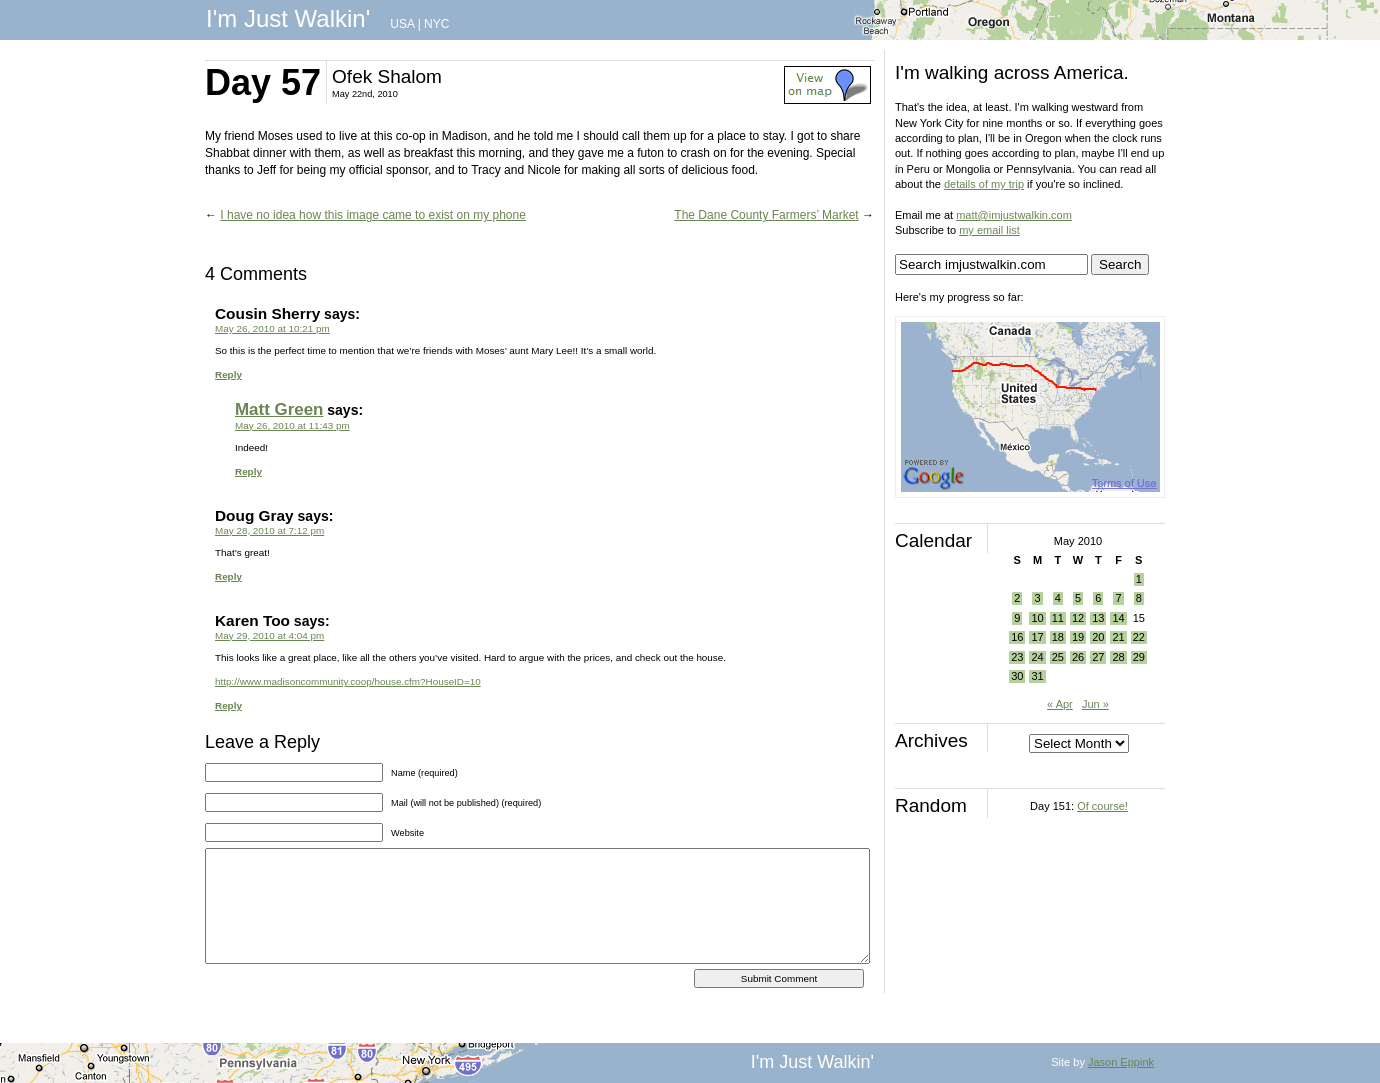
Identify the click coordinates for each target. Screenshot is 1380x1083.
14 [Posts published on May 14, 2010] (1118, 618)
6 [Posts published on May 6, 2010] (1098, 598)
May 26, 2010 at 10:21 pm (272, 328)
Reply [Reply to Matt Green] (248, 471)
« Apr (1060, 704)
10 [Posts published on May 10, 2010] (1037, 618)
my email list (989, 230)
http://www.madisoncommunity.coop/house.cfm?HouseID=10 (348, 681)
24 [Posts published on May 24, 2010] (1037, 657)
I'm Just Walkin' (288, 18)
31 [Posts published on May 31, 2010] (1037, 676)
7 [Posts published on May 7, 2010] (1118, 598)
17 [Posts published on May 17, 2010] (1037, 637)
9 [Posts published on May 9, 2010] (1017, 618)
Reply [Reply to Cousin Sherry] (228, 374)
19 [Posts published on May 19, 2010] (1078, 637)
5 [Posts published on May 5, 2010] (1078, 598)
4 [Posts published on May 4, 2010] (1058, 598)
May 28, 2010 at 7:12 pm (269, 530)
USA (402, 24)
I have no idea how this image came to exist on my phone (373, 215)
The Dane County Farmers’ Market (766, 215)
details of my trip (984, 184)
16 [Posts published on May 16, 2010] (1017, 637)
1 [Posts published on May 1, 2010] (1139, 579)
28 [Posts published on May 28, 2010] (1118, 657)
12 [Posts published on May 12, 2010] (1078, 618)
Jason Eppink (1121, 1062)
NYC (436, 24)
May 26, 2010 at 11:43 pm (292, 425)
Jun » (1095, 704)
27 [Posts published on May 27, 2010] (1098, 657)
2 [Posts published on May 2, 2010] (1017, 598)
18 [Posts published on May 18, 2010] (1058, 637)
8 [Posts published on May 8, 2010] (1139, 598)
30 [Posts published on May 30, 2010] (1017, 676)
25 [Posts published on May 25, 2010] (1058, 657)
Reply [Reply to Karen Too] (228, 705)
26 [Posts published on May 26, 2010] (1078, 657)
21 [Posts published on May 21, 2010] (1118, 637)
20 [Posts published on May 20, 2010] (1098, 637)
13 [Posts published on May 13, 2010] (1098, 618)
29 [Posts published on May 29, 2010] (1139, 657)
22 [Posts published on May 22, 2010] (1139, 637)
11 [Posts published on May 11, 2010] (1058, 618)
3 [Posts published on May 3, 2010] (1037, 598)
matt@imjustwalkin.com (1014, 215)
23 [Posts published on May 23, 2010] (1017, 657)
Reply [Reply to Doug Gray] (228, 576)
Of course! (1102, 806)
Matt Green (279, 409)
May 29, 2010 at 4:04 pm (269, 635)
